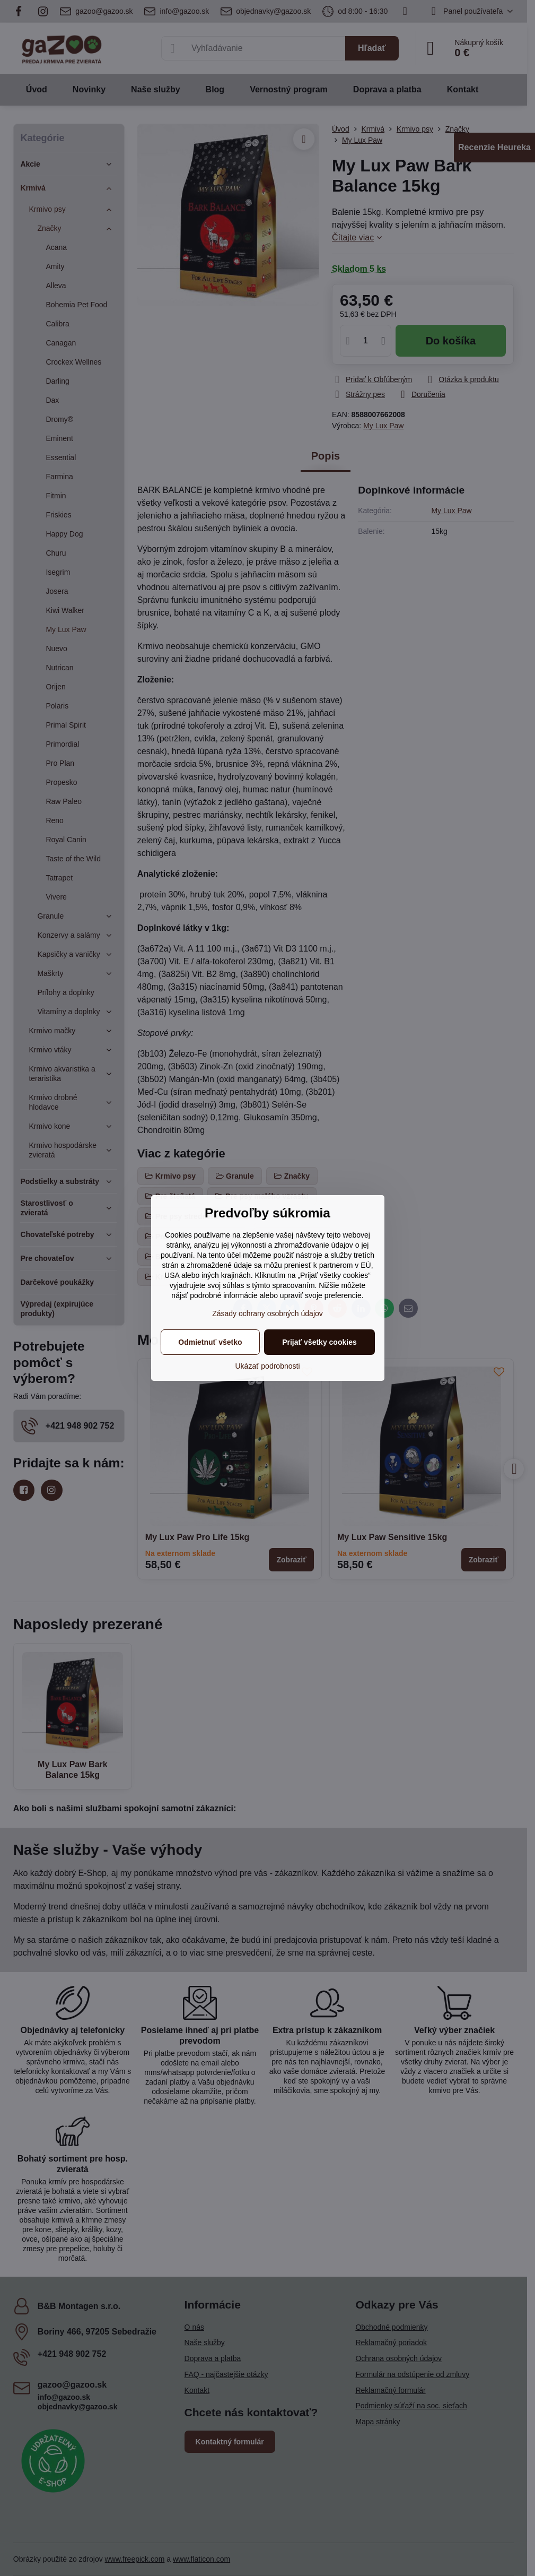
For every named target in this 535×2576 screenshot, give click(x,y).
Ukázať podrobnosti (267, 1366)
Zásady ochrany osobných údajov (267, 1313)
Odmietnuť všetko (210, 1342)
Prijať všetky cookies (319, 1342)
